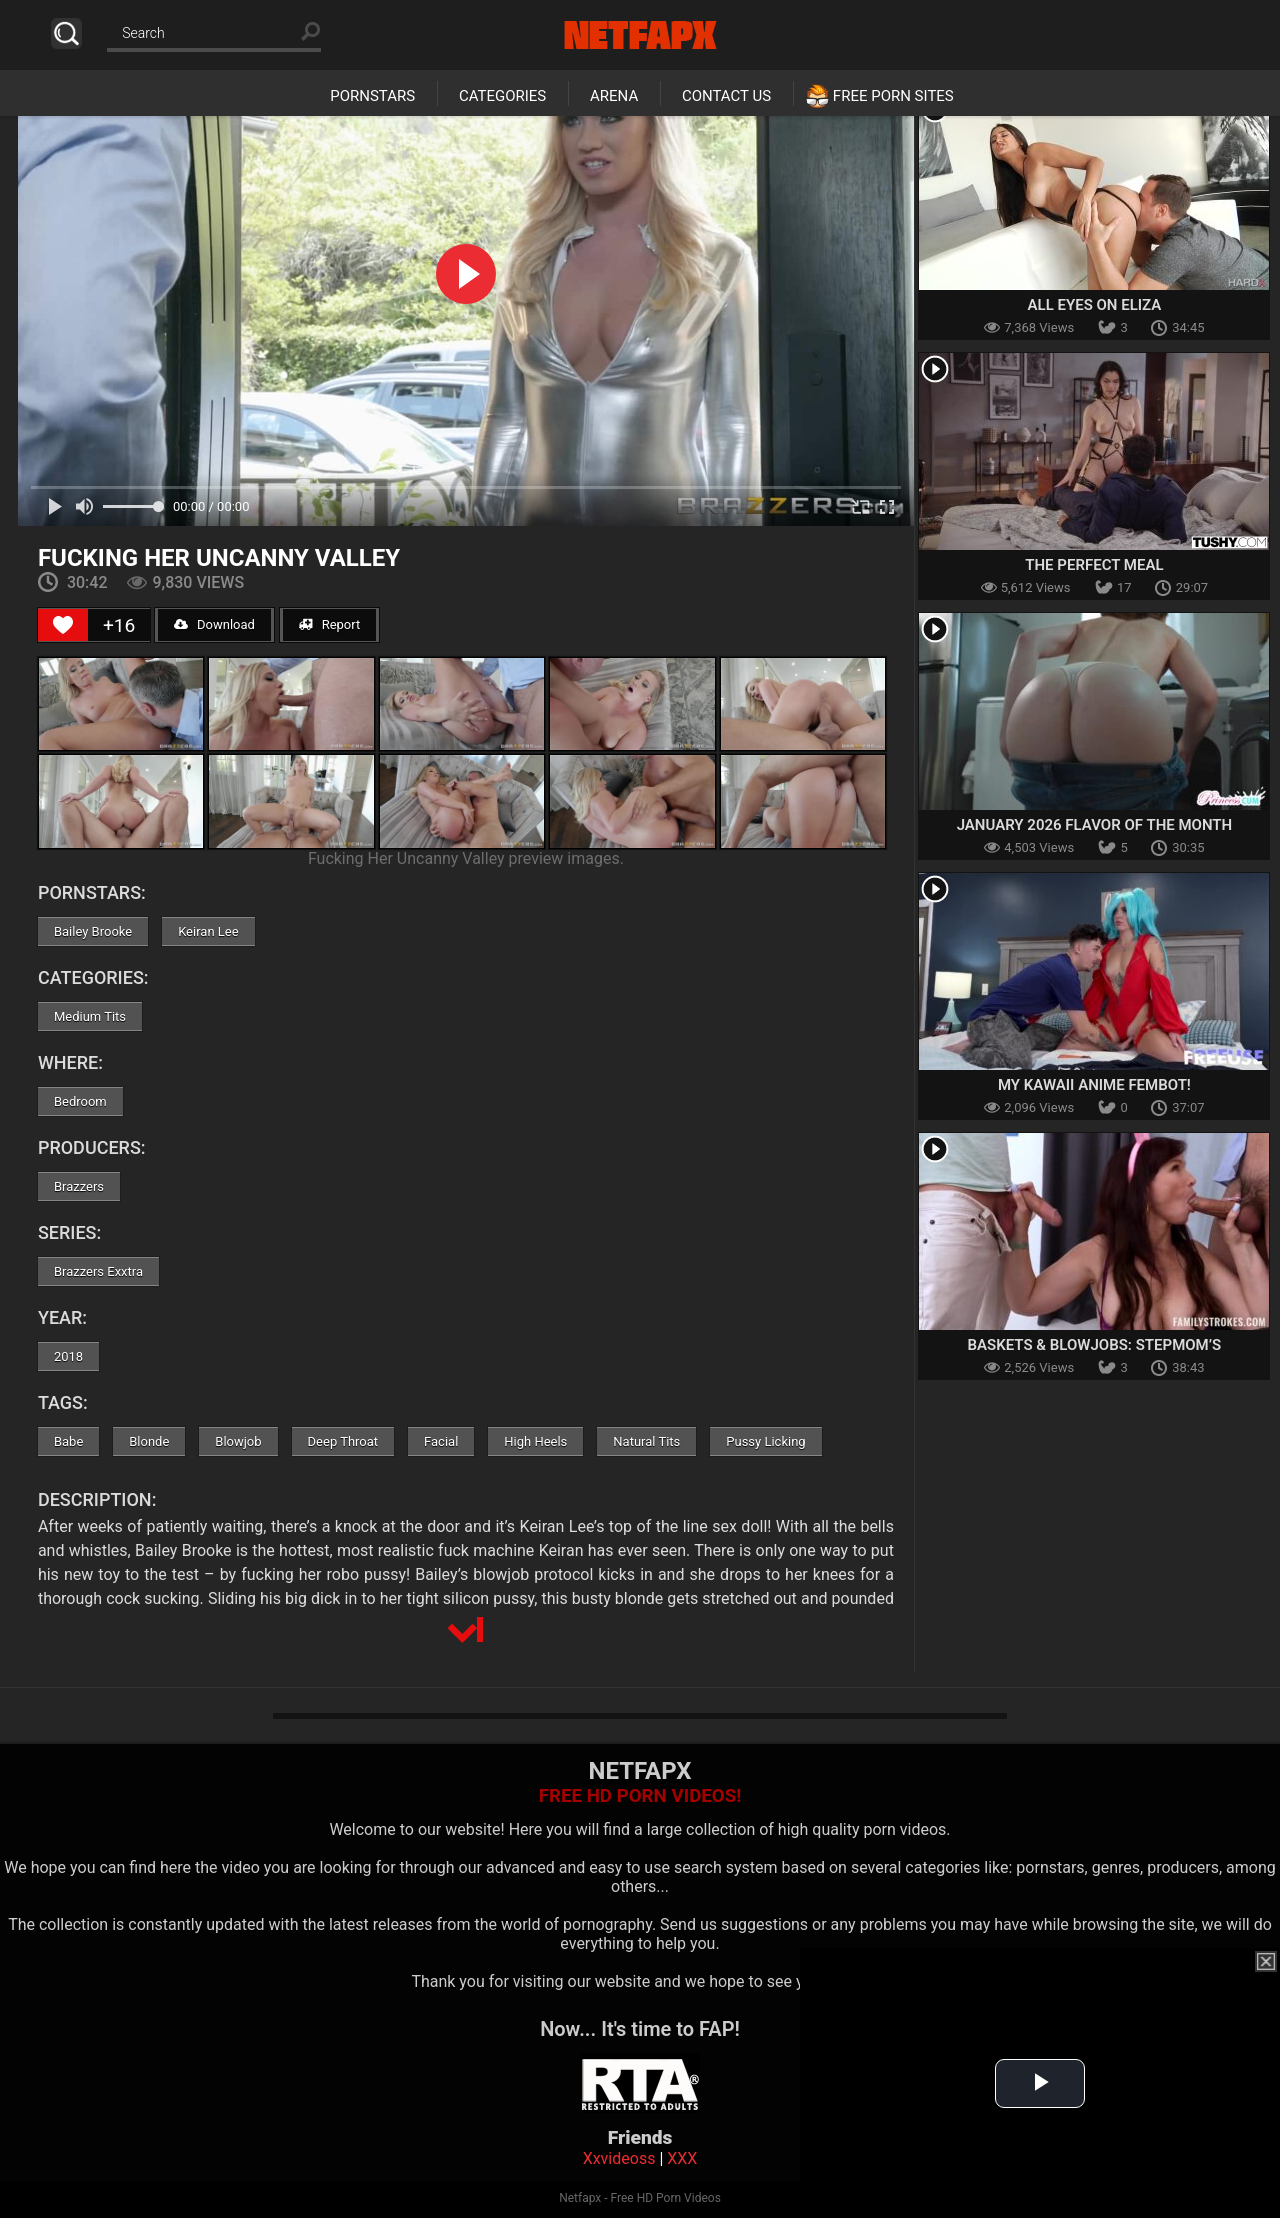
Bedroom (80, 1101)
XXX (682, 2158)
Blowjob (238, 1441)
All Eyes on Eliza (1095, 305)
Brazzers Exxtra (98, 1271)
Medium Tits (90, 1016)
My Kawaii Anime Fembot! (1094, 1085)
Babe (68, 1441)
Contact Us (726, 96)
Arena (614, 96)
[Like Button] (63, 625)
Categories (502, 96)
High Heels (535, 1441)
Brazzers (79, 1186)
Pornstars (372, 96)
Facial (441, 1441)
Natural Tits (646, 1441)
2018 (68, 1356)
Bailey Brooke (93, 931)
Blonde (149, 1441)
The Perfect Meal (1094, 565)
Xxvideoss (619, 2158)
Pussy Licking (765, 1441)
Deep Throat (343, 1441)
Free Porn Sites (893, 96)
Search (66, 33)
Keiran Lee (208, 931)
